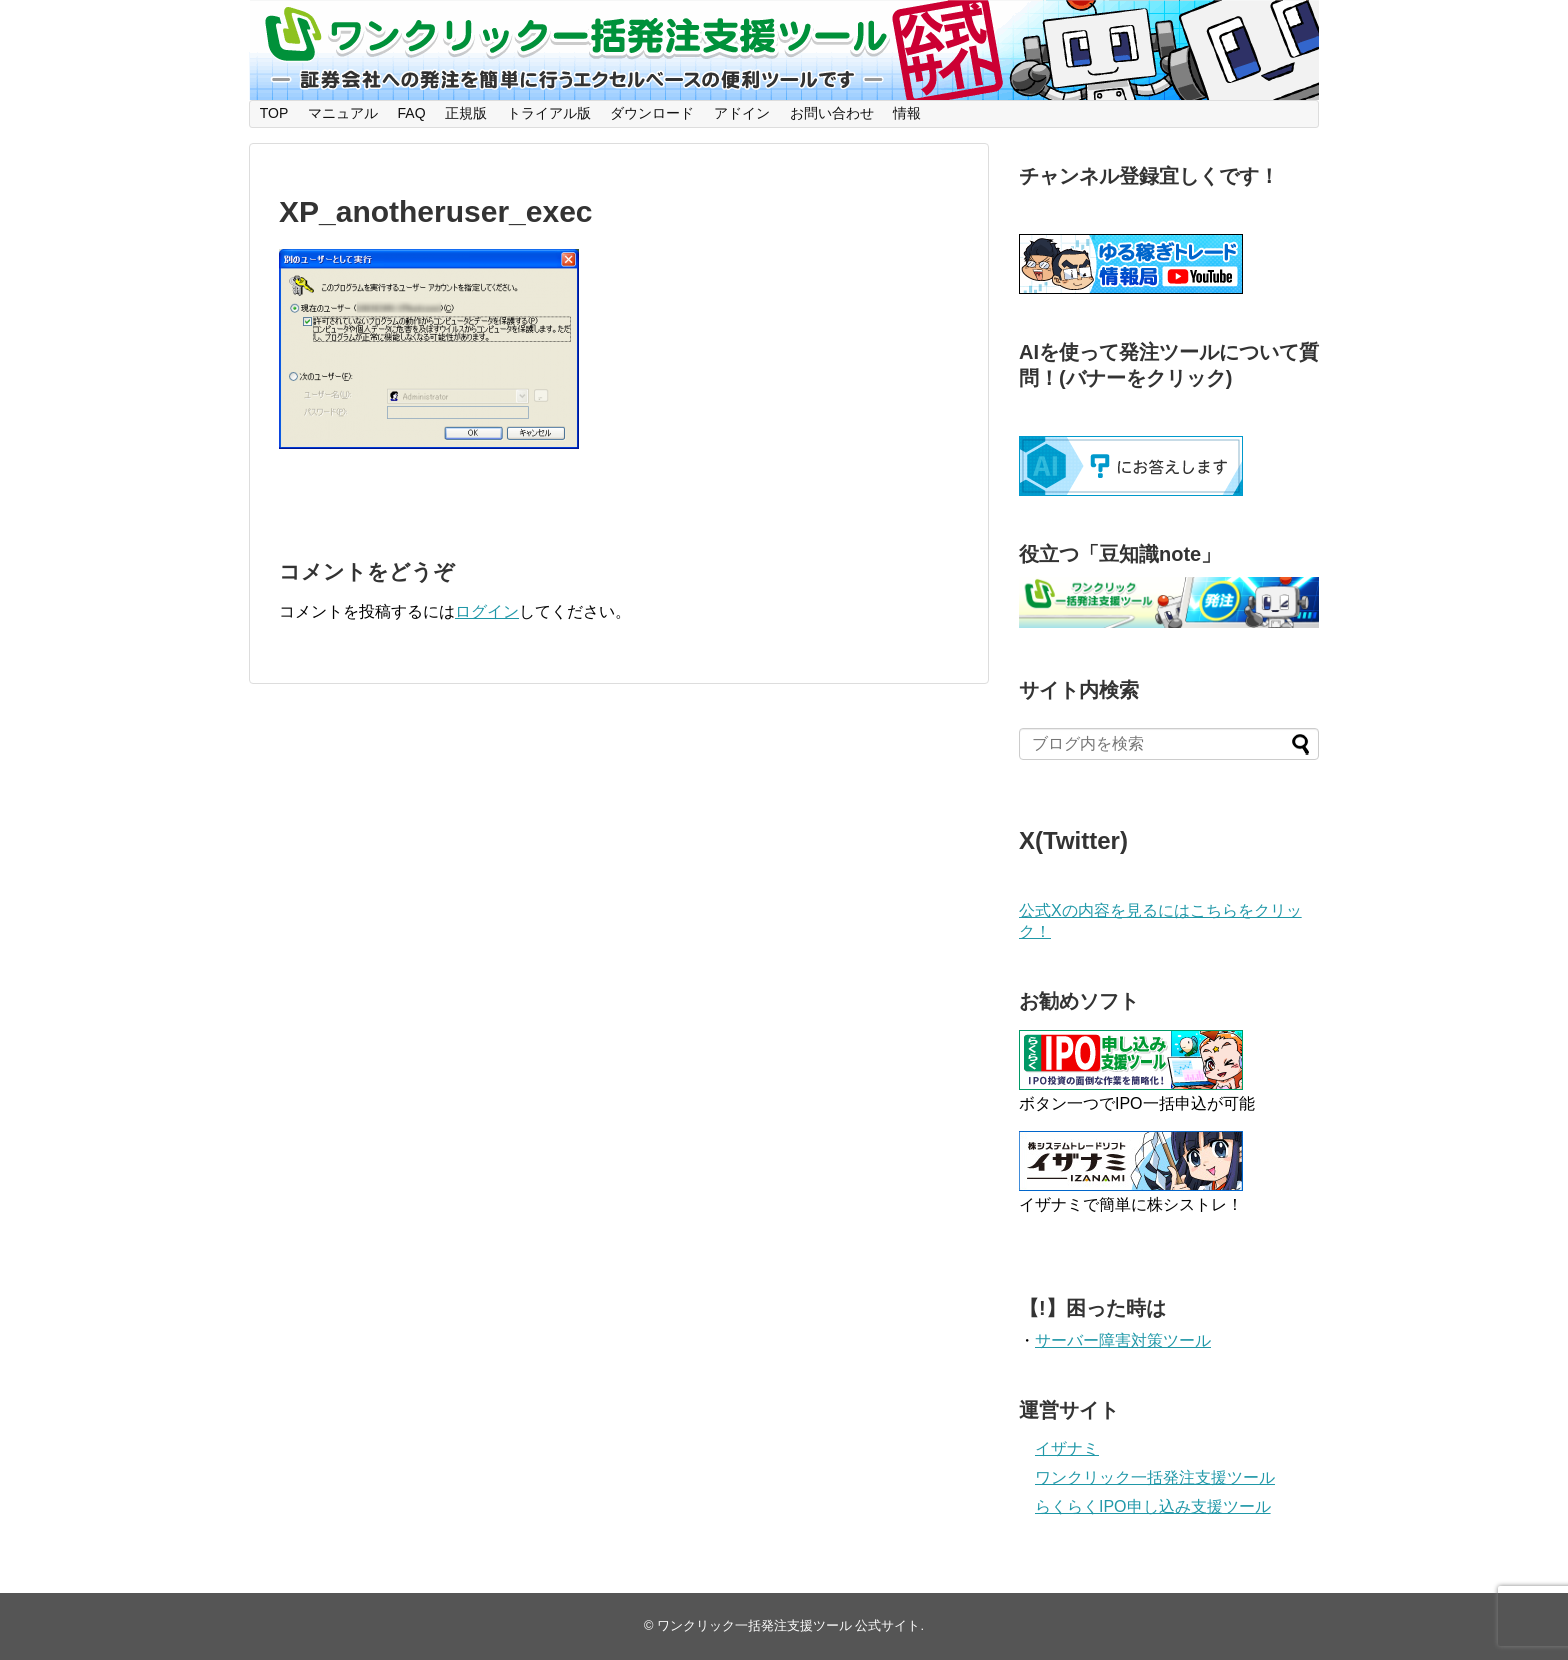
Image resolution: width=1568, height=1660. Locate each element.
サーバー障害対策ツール (1123, 1340)
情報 (907, 113)
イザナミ (1067, 1448)
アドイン (742, 113)
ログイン (487, 611)
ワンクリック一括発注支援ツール (1155, 1477)
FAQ (412, 113)
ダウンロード (652, 113)
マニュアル (343, 113)
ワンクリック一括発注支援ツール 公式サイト (789, 1625)
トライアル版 (549, 113)
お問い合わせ (832, 113)
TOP (274, 113)
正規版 (466, 113)
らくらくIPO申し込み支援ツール (1153, 1506)
